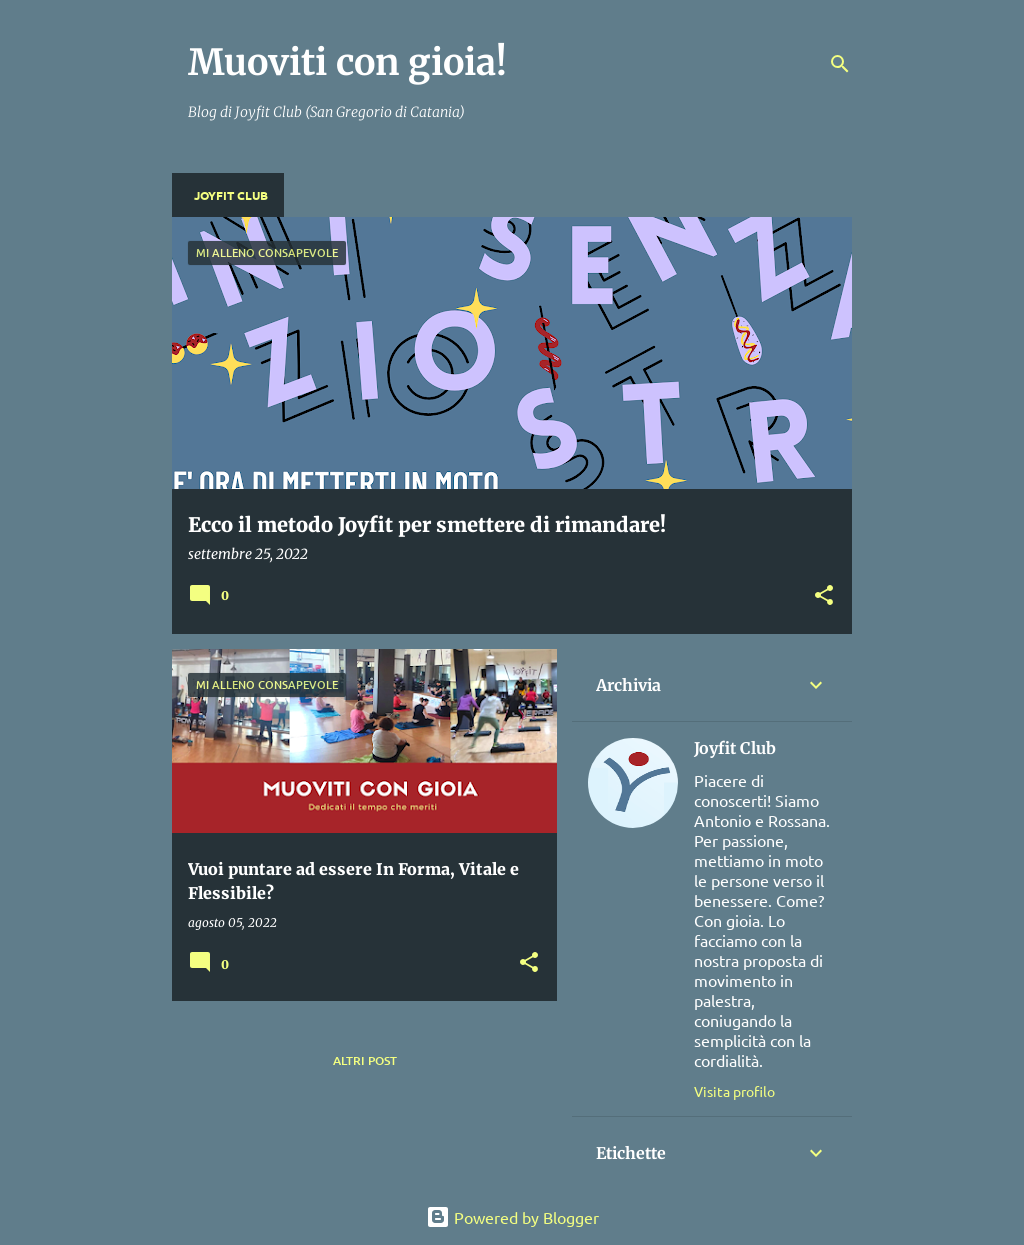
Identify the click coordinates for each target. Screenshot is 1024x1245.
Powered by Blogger (512, 1217)
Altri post (365, 1060)
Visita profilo (734, 1091)
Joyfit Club (231, 195)
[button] (824, 596)
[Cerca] (840, 64)
